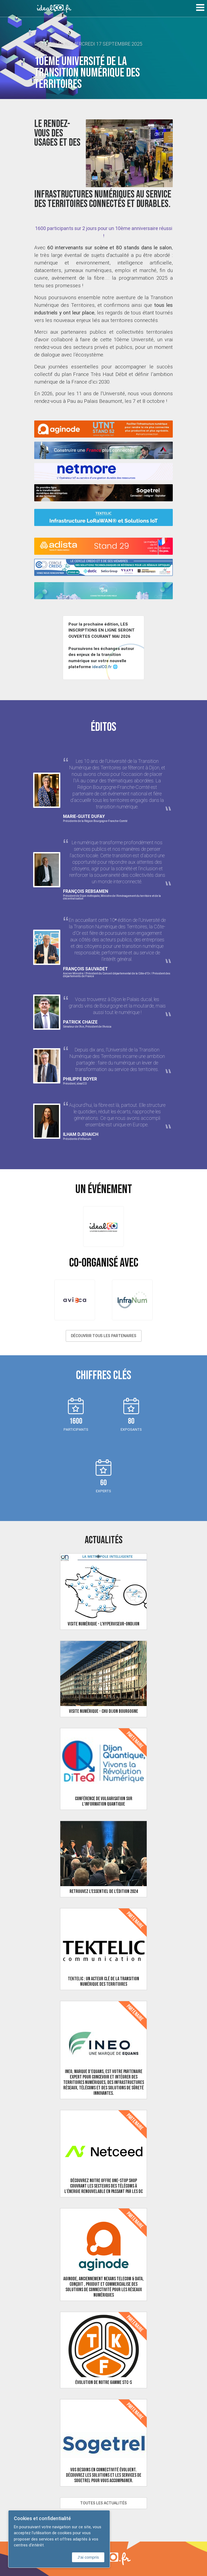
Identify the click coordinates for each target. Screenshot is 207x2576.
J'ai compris (88, 2557)
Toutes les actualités (103, 2503)
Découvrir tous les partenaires (103, 1335)
